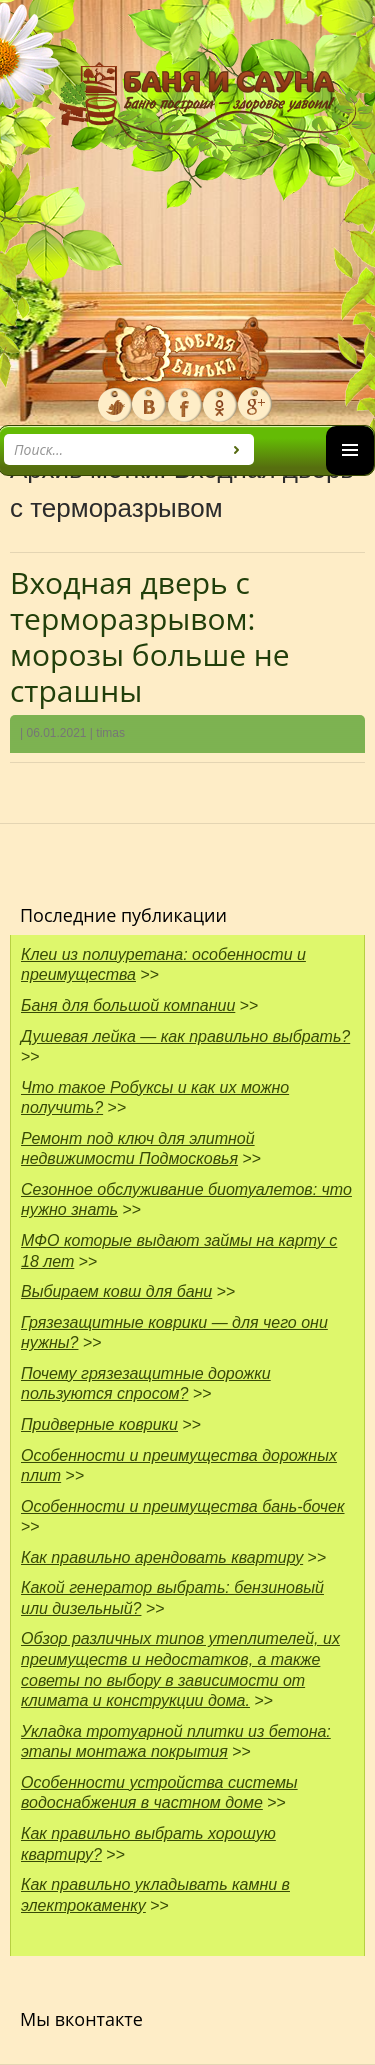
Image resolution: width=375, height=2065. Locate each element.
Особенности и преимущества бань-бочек (183, 1506)
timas (110, 733)
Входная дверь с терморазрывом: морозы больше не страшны (150, 636)
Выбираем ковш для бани (116, 1291)
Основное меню (350, 474)
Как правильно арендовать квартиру (162, 1557)
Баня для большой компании (128, 1005)
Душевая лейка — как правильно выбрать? (185, 1036)
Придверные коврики (99, 1424)
